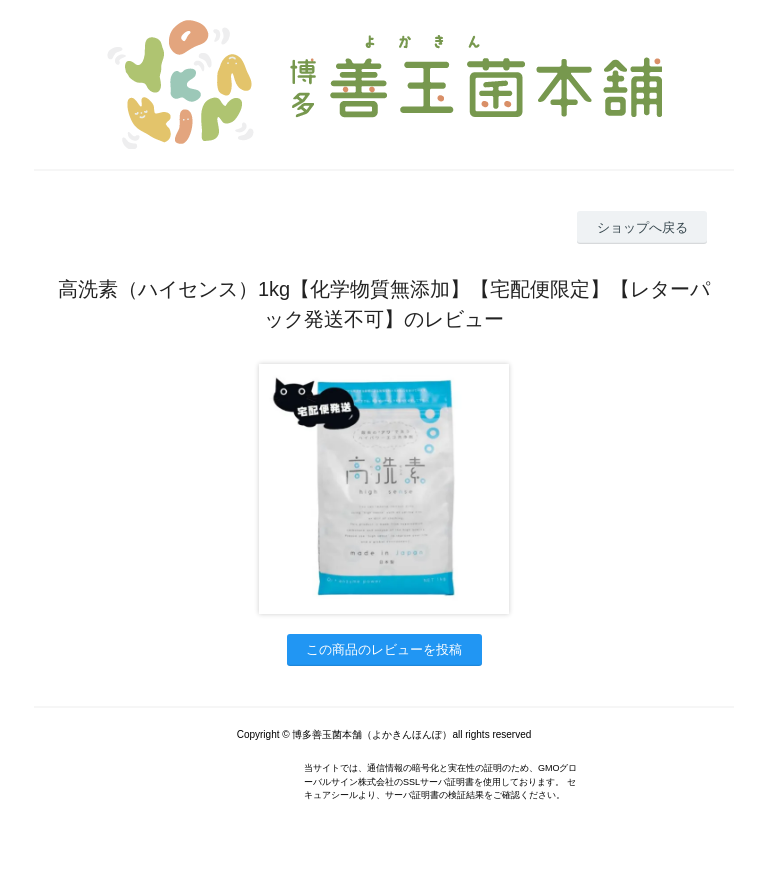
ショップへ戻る (642, 227)
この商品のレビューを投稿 (384, 649)
